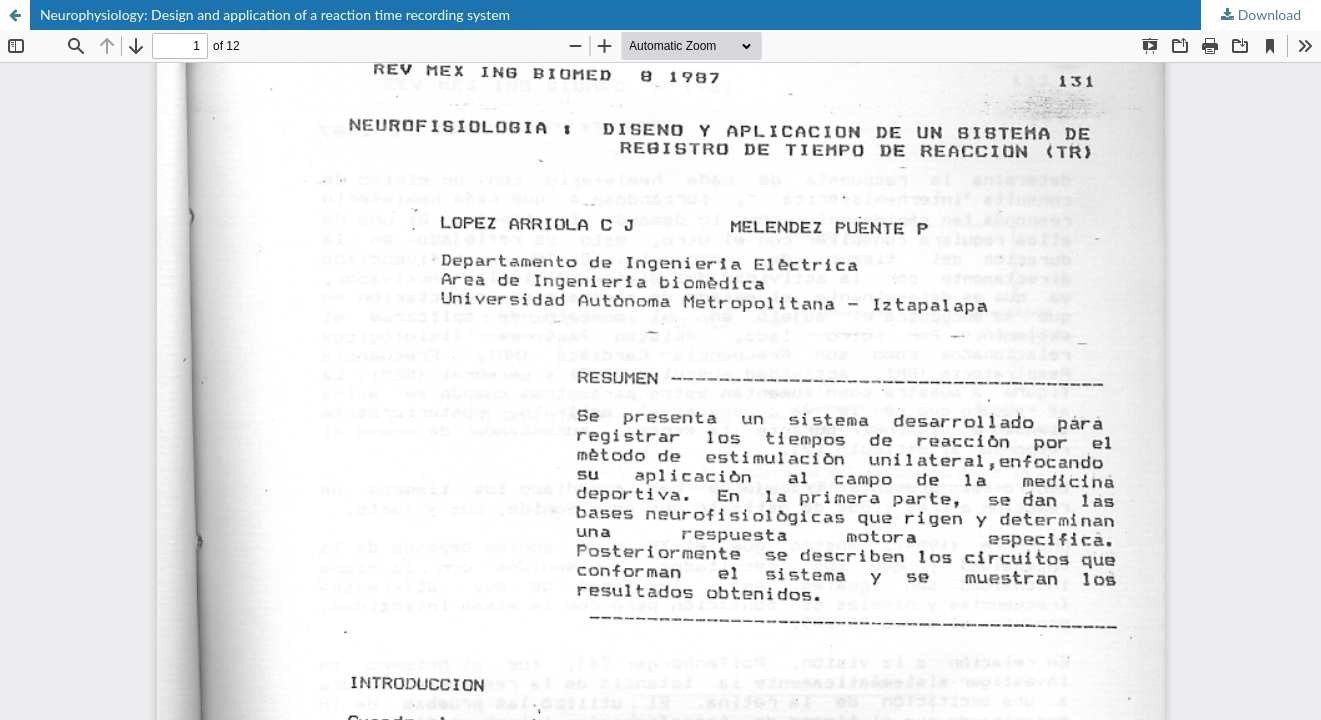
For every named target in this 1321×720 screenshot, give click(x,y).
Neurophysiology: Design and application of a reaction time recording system (275, 14)
